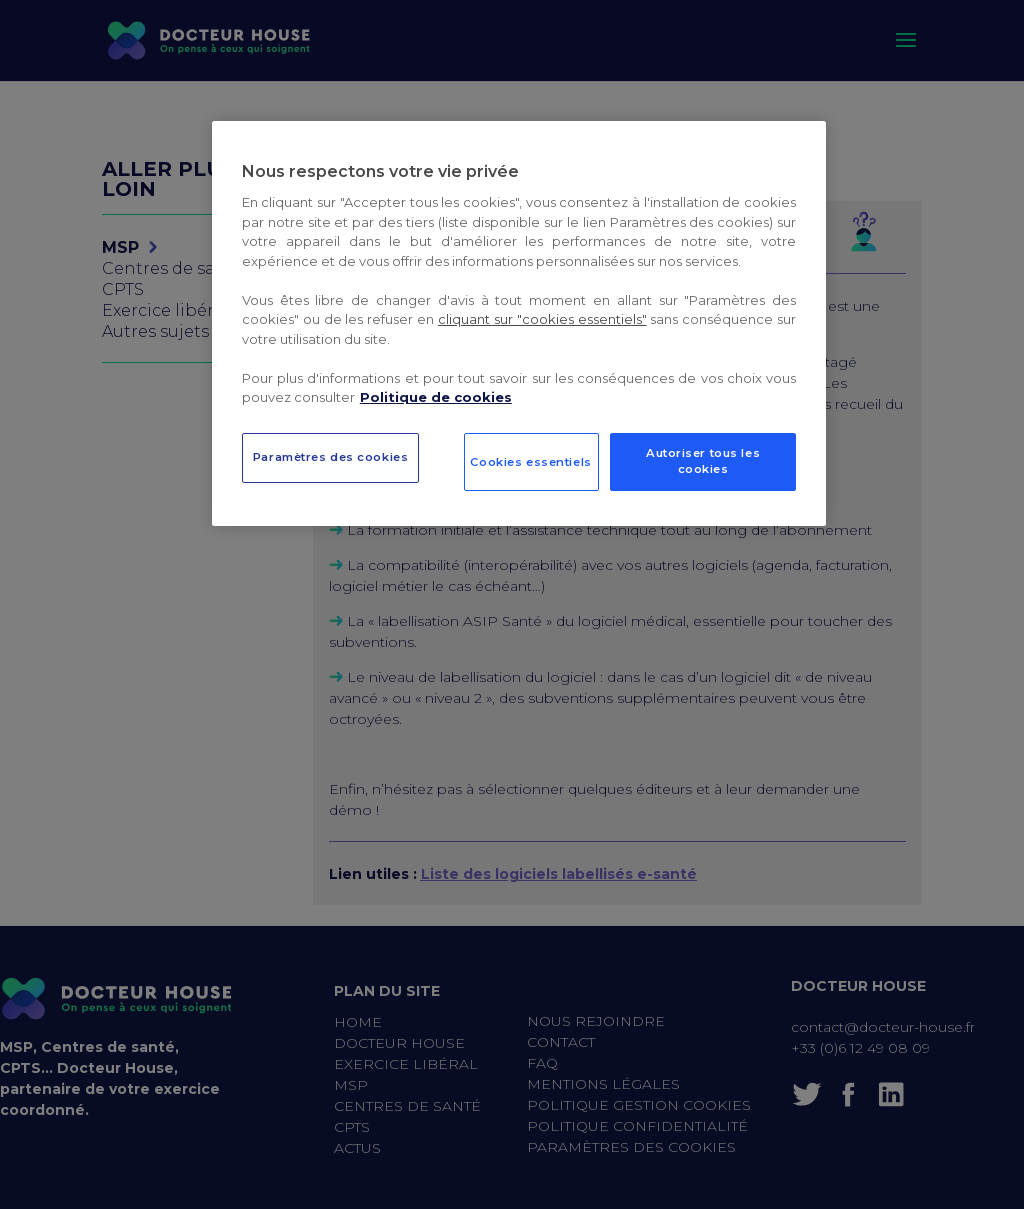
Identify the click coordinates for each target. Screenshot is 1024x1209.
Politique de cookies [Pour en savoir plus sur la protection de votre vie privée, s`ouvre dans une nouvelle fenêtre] (436, 397)
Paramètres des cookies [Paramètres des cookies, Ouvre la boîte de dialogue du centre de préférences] (331, 457)
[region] (519, 323)
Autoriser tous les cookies (703, 461)
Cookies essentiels (530, 462)
